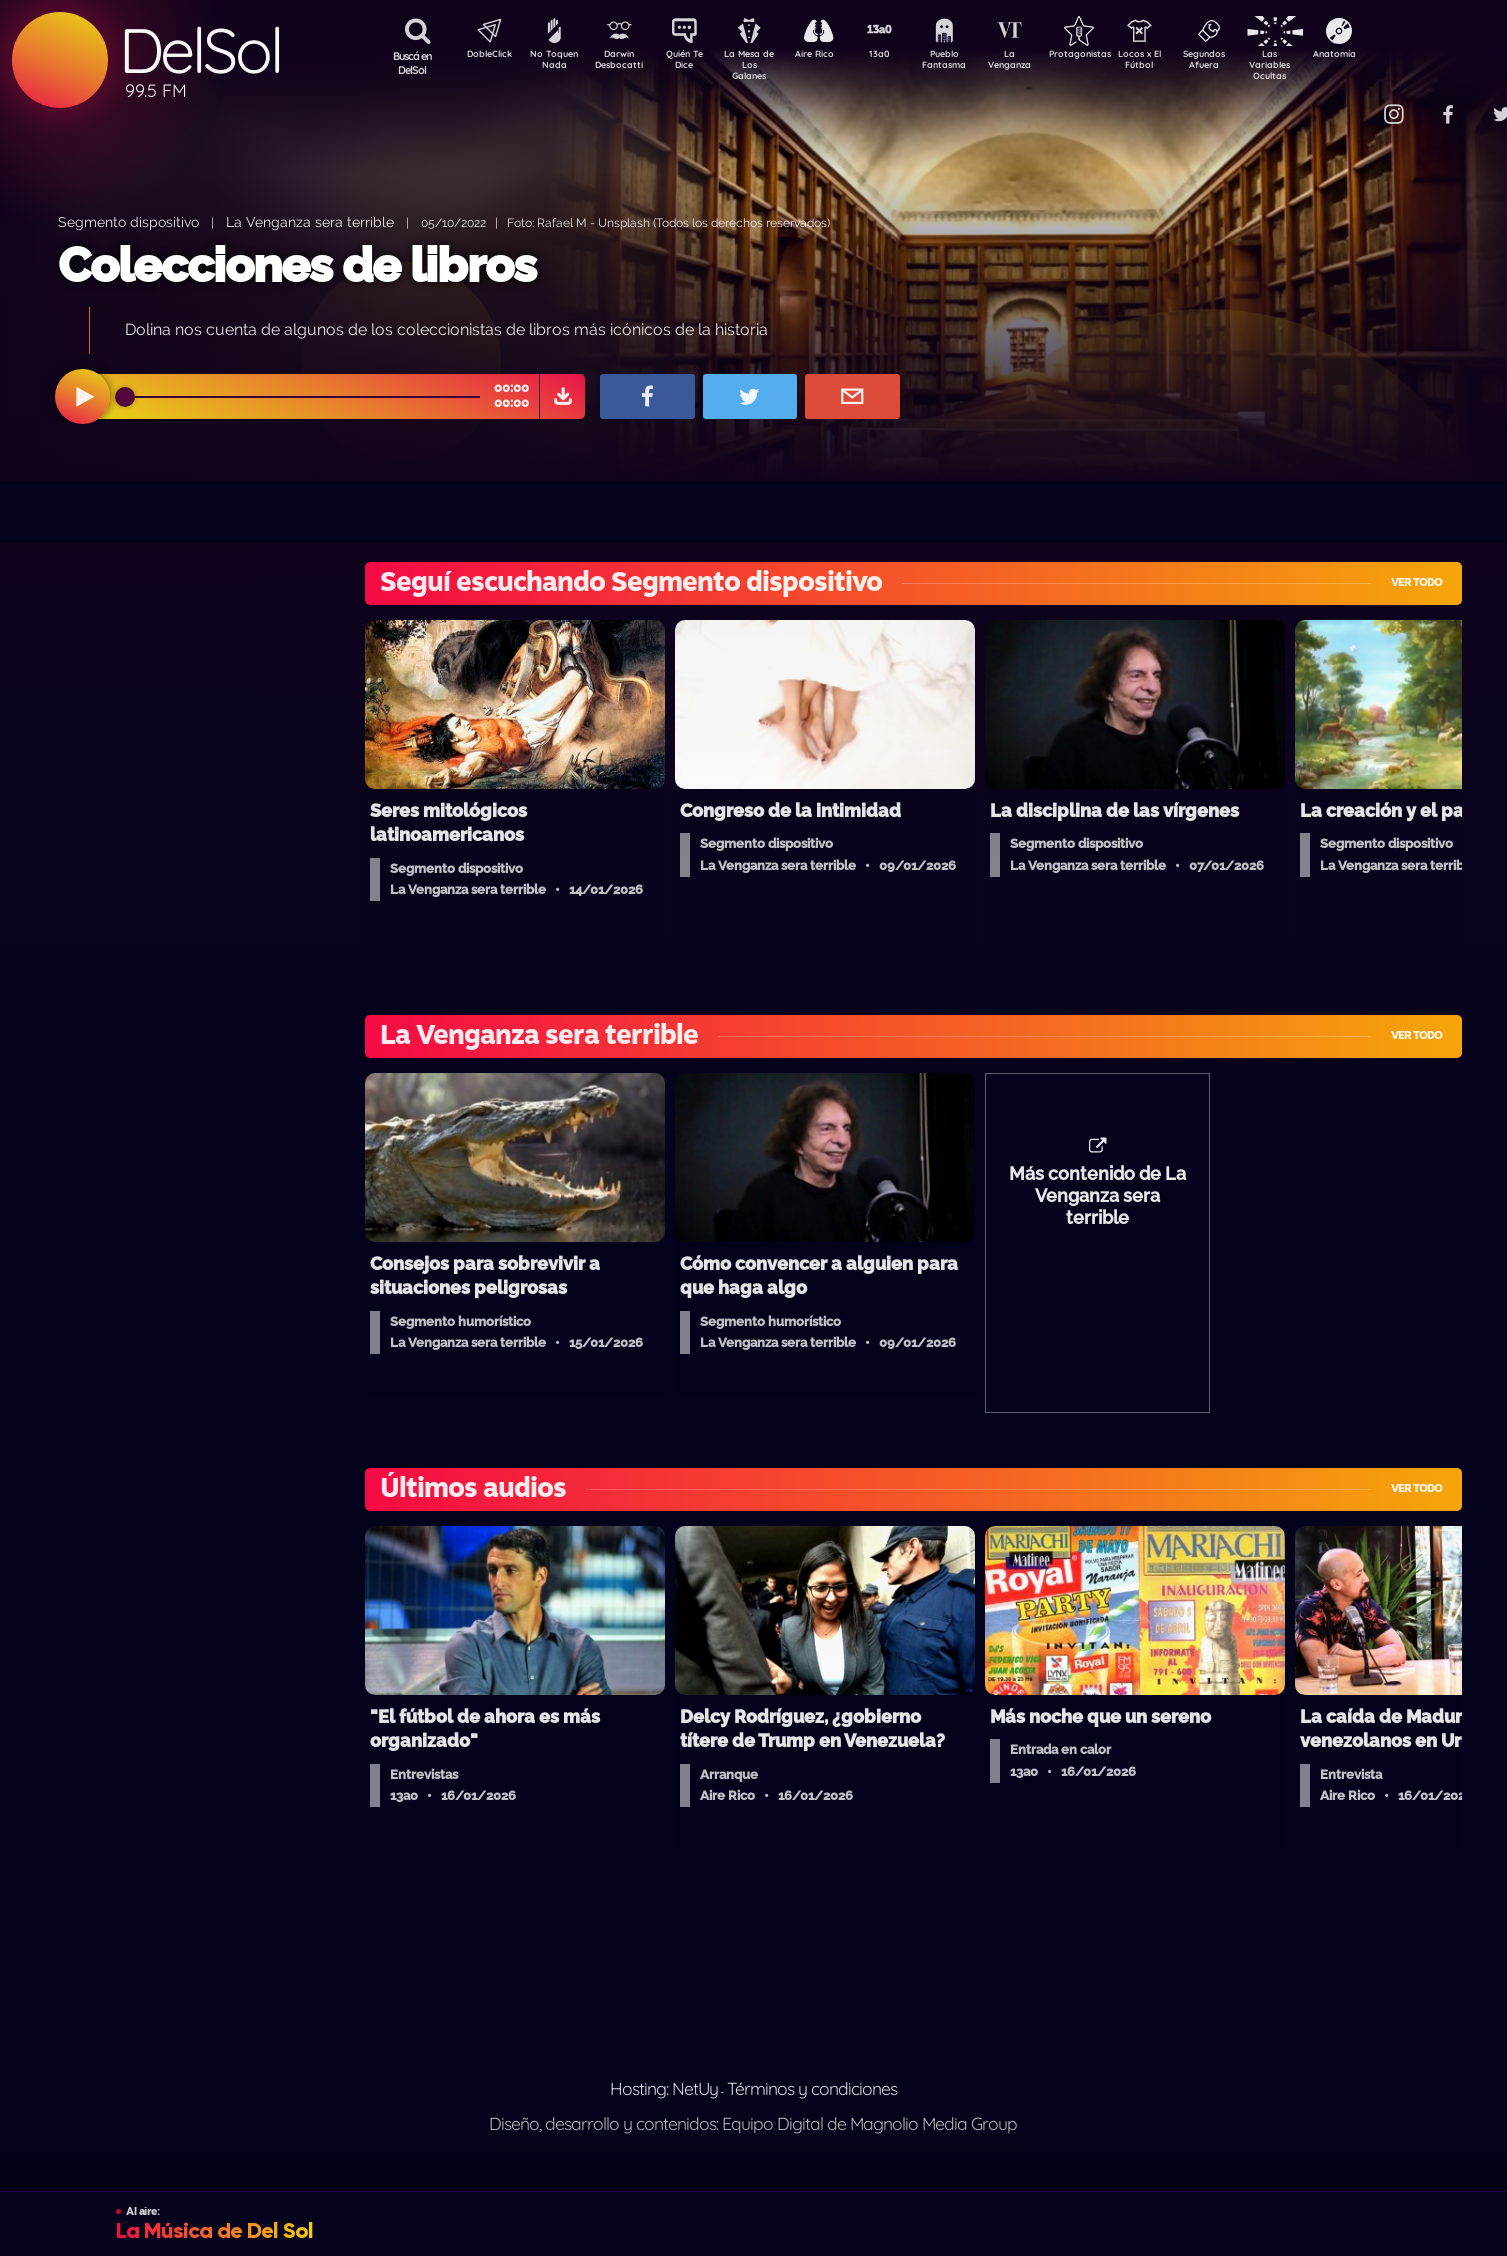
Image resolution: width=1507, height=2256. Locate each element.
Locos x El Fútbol (1182, 63)
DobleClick (482, 56)
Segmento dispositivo (128, 221)
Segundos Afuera (1252, 63)
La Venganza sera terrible (310, 221)
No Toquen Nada (552, 63)
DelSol (200, 50)
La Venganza (1042, 63)
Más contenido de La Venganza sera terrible (1097, 1206)
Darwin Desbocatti (622, 63)
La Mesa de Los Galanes (762, 64)
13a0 (902, 56)
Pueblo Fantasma (972, 63)
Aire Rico (832, 56)
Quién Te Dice (692, 63)
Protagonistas (1112, 56)
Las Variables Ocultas (1322, 64)
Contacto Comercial (1353, 102)
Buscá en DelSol (412, 63)
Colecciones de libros (297, 265)
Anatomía (1392, 56)
